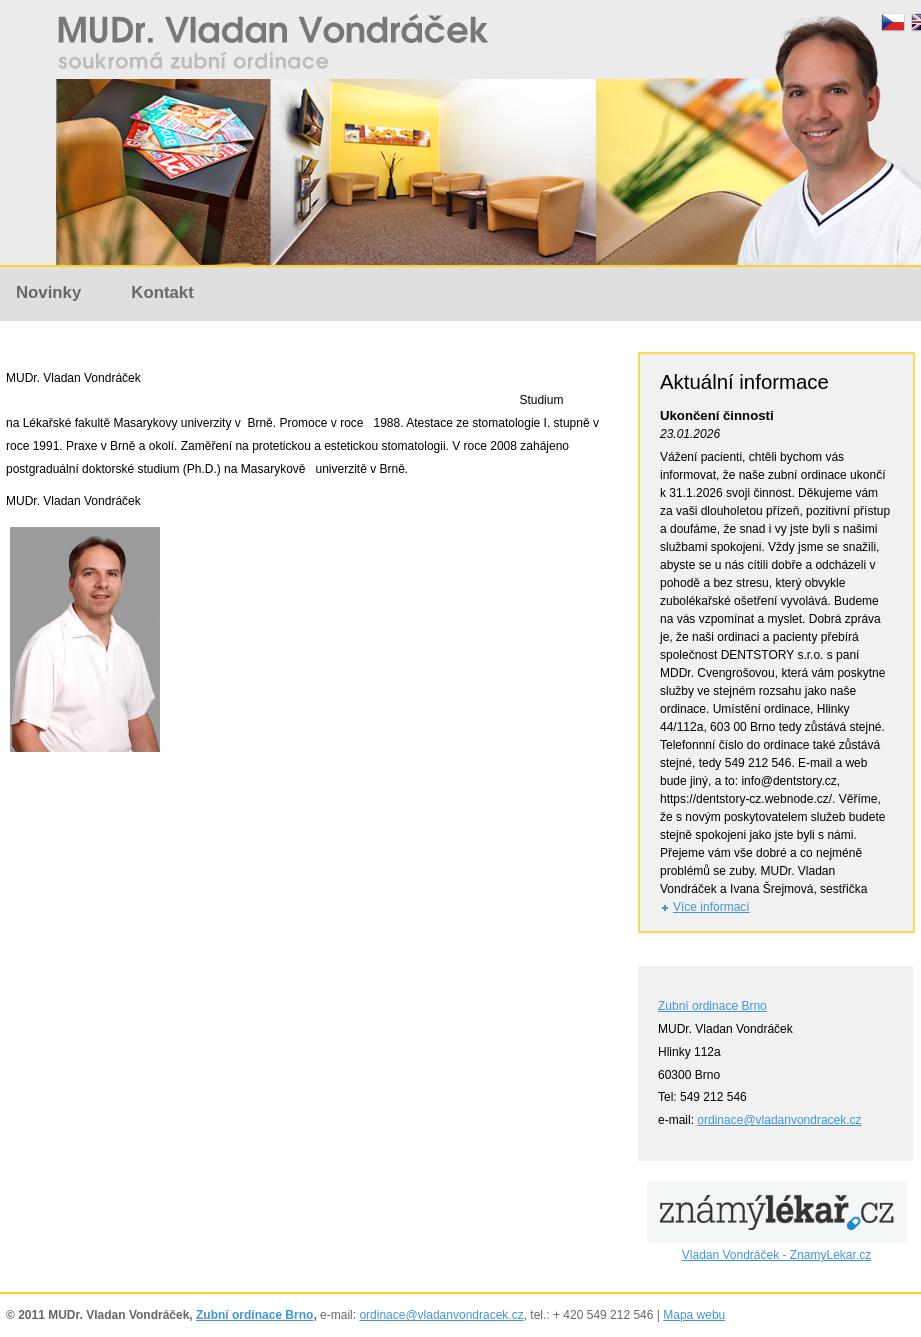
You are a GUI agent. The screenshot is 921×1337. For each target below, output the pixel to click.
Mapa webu (694, 1315)
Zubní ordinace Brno (712, 1006)
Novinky (48, 292)
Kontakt (162, 292)
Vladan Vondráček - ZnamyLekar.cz (776, 1255)
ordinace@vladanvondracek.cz (779, 1120)
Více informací (711, 907)
